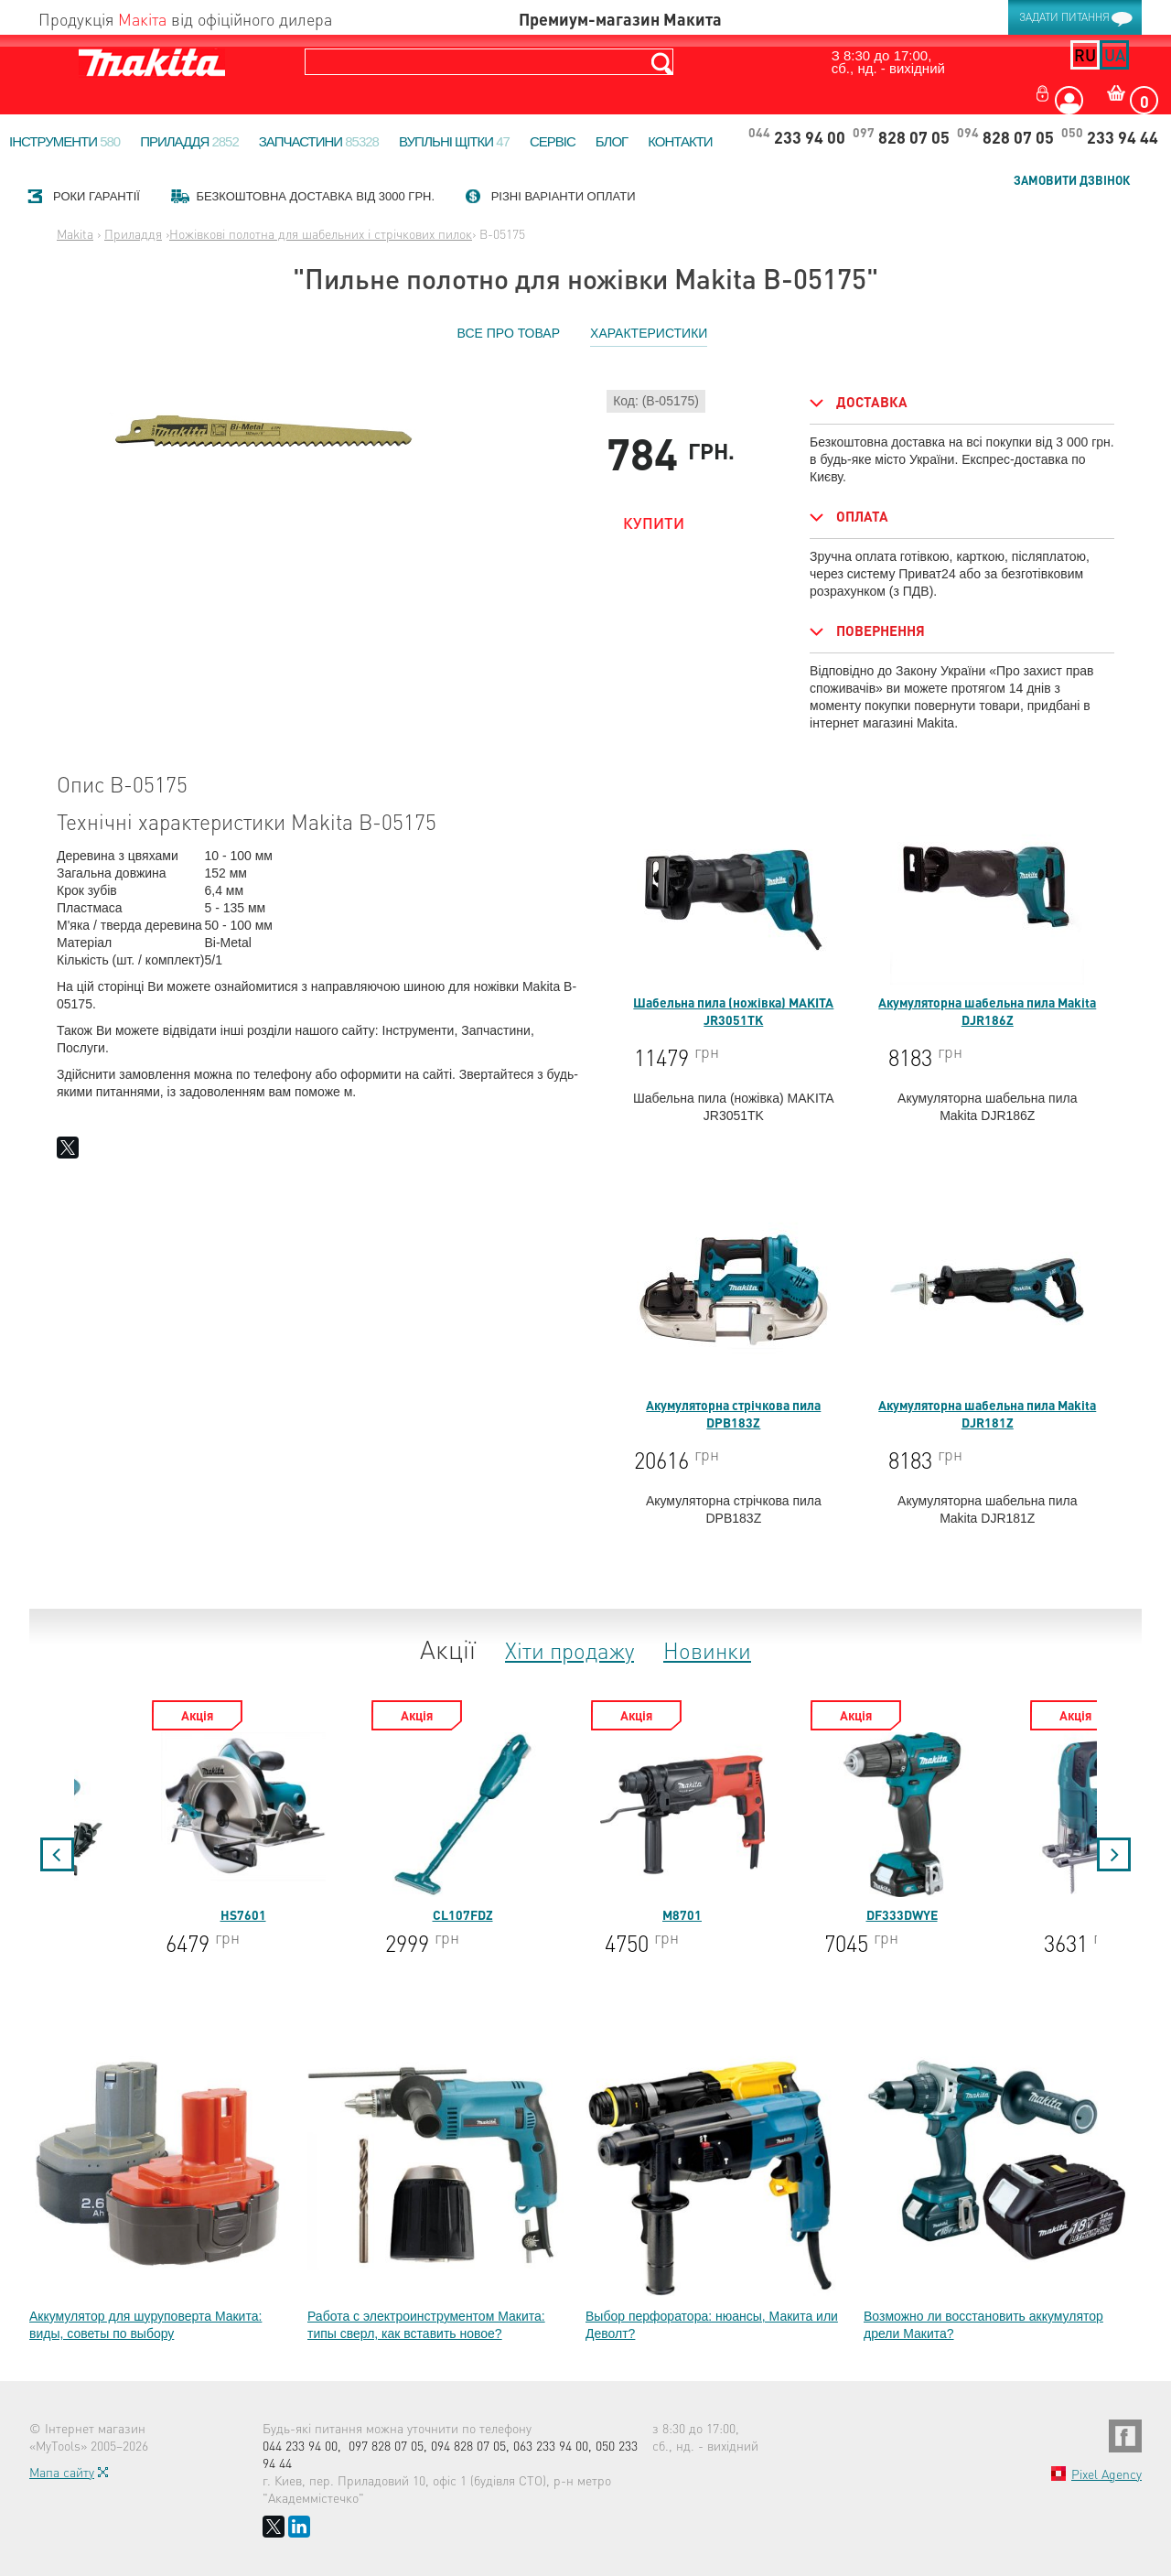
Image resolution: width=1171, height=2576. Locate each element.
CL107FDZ (618, 1827)
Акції (448, 1649)
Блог (612, 141)
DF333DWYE (1057, 1827)
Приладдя (189, 141)
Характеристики (648, 333)
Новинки (707, 1650)
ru (1085, 54)
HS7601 (398, 1827)
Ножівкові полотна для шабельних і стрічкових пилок (320, 233)
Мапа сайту (61, 2471)
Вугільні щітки (454, 141)
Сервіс (552, 141)
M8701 (838, 1827)
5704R (179, 1827)
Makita (75, 233)
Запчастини (319, 141)
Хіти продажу (569, 1650)
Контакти (680, 141)
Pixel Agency (1106, 2473)
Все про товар (508, 333)
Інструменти (64, 141)
